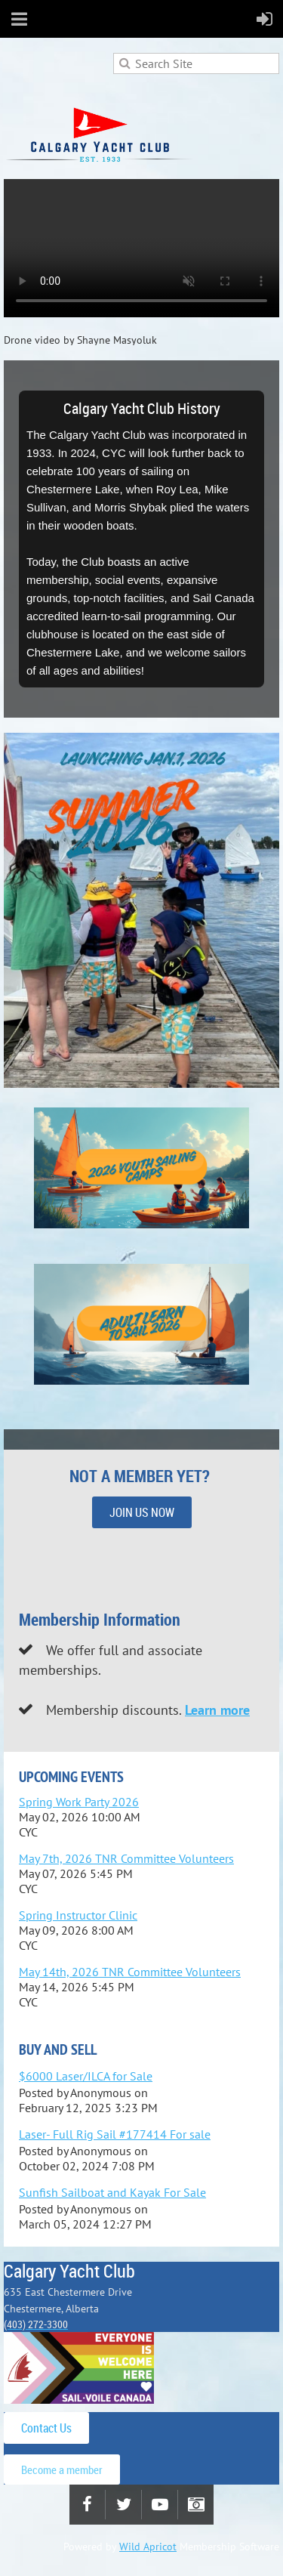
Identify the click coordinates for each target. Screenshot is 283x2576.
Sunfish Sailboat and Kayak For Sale (112, 2192)
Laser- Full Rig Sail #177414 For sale (115, 2134)
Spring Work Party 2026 (79, 1801)
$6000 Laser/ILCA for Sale (85, 2075)
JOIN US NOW (141, 1512)
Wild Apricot (148, 2546)
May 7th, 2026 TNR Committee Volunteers (126, 1858)
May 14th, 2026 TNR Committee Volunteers (130, 1971)
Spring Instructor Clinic (78, 1915)
